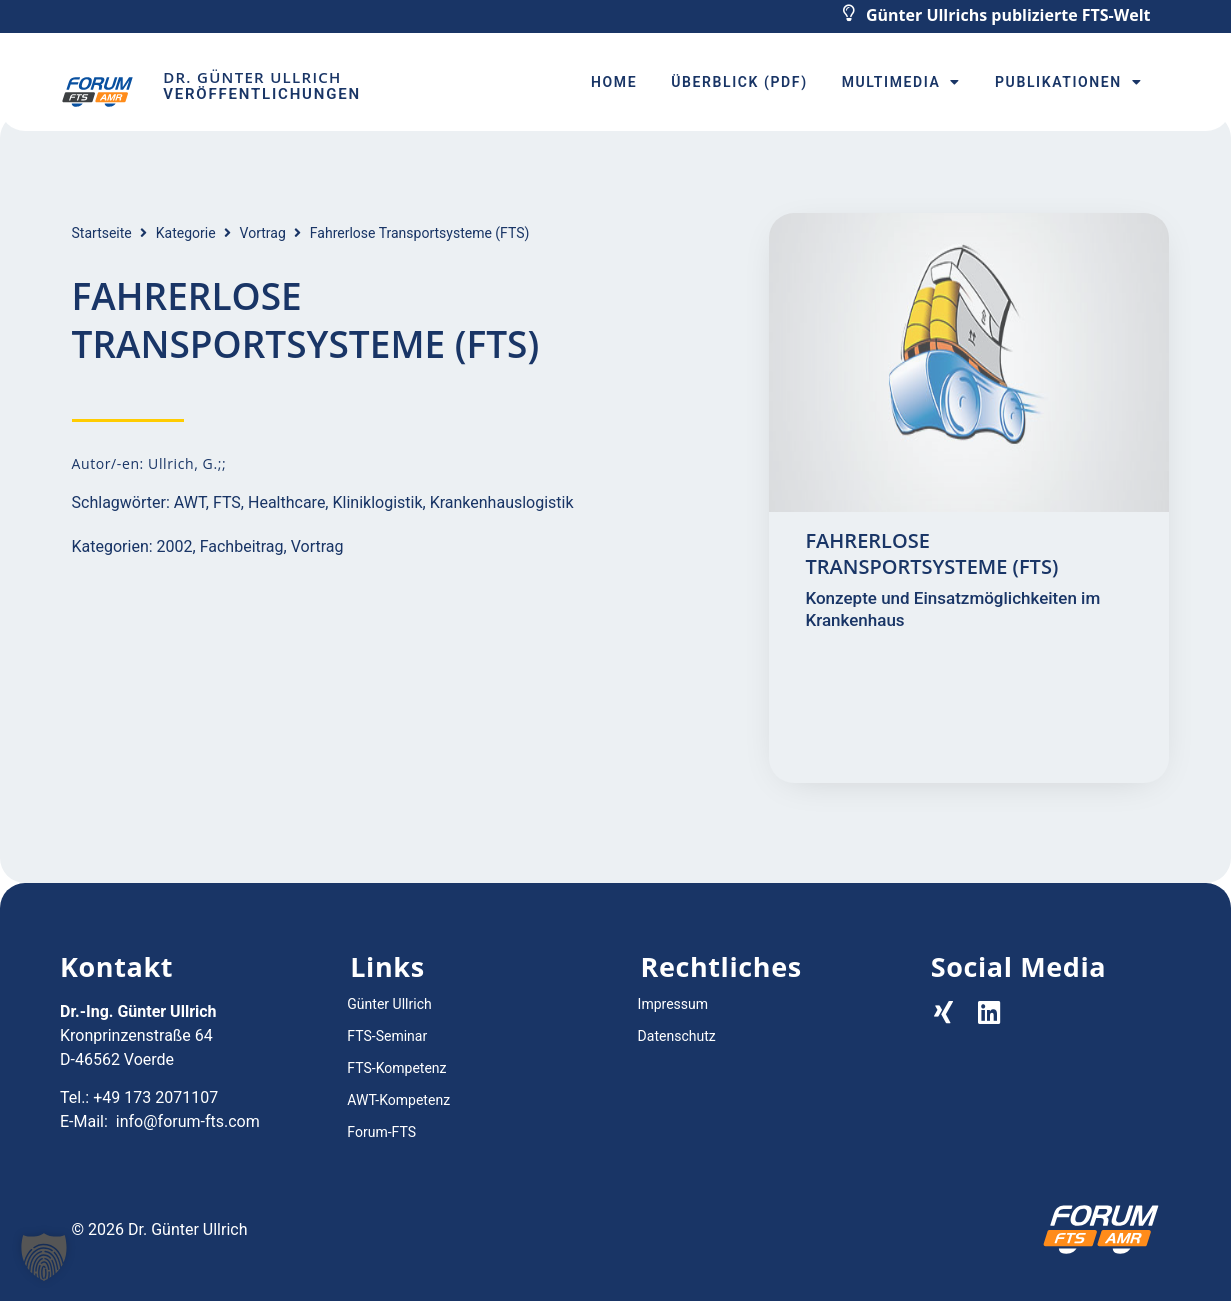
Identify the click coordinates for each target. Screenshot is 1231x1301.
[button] (44, 1257)
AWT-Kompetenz (398, 1100)
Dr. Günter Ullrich (252, 77)
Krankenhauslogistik (502, 502)
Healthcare (286, 502)
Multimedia (901, 82)
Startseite (102, 233)
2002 (175, 546)
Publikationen (1068, 82)
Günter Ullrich (389, 1004)
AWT (190, 502)
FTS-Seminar (387, 1036)
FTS (227, 502)
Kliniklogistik (377, 502)
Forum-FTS (381, 1132)
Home (614, 82)
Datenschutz (677, 1036)
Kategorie (186, 233)
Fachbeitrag (242, 546)
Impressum (673, 1004)
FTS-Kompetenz (396, 1068)
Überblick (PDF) (739, 82)
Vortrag (263, 233)
